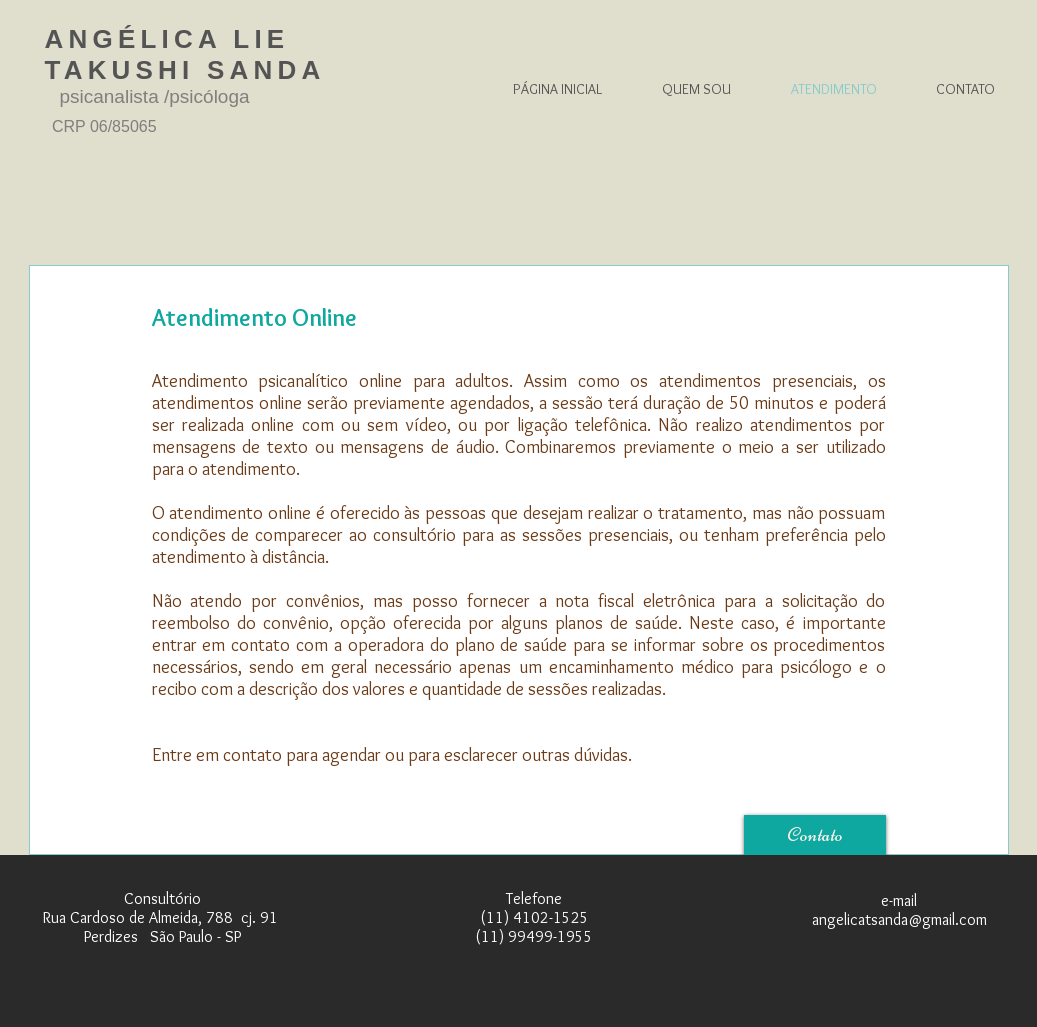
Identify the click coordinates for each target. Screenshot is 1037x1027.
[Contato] (815, 835)
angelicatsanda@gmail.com (899, 919)
